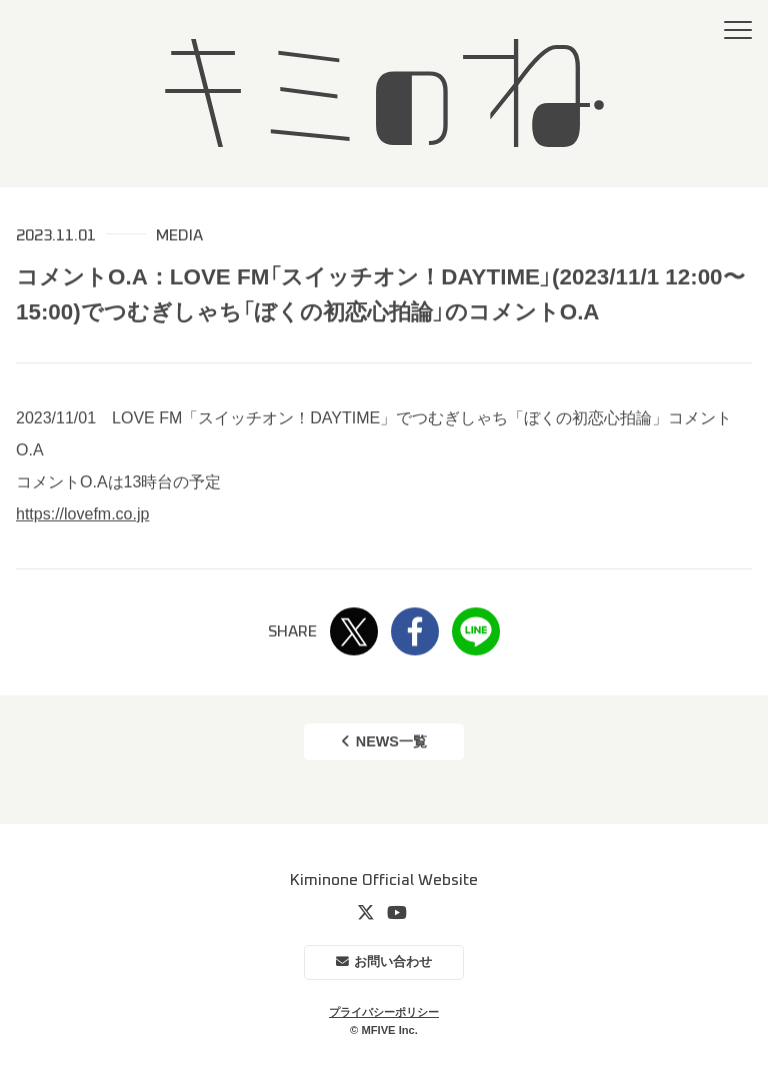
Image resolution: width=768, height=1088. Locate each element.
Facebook (415, 633)
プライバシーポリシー (384, 1012)
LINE (476, 633)
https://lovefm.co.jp (82, 514)
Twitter (354, 633)
